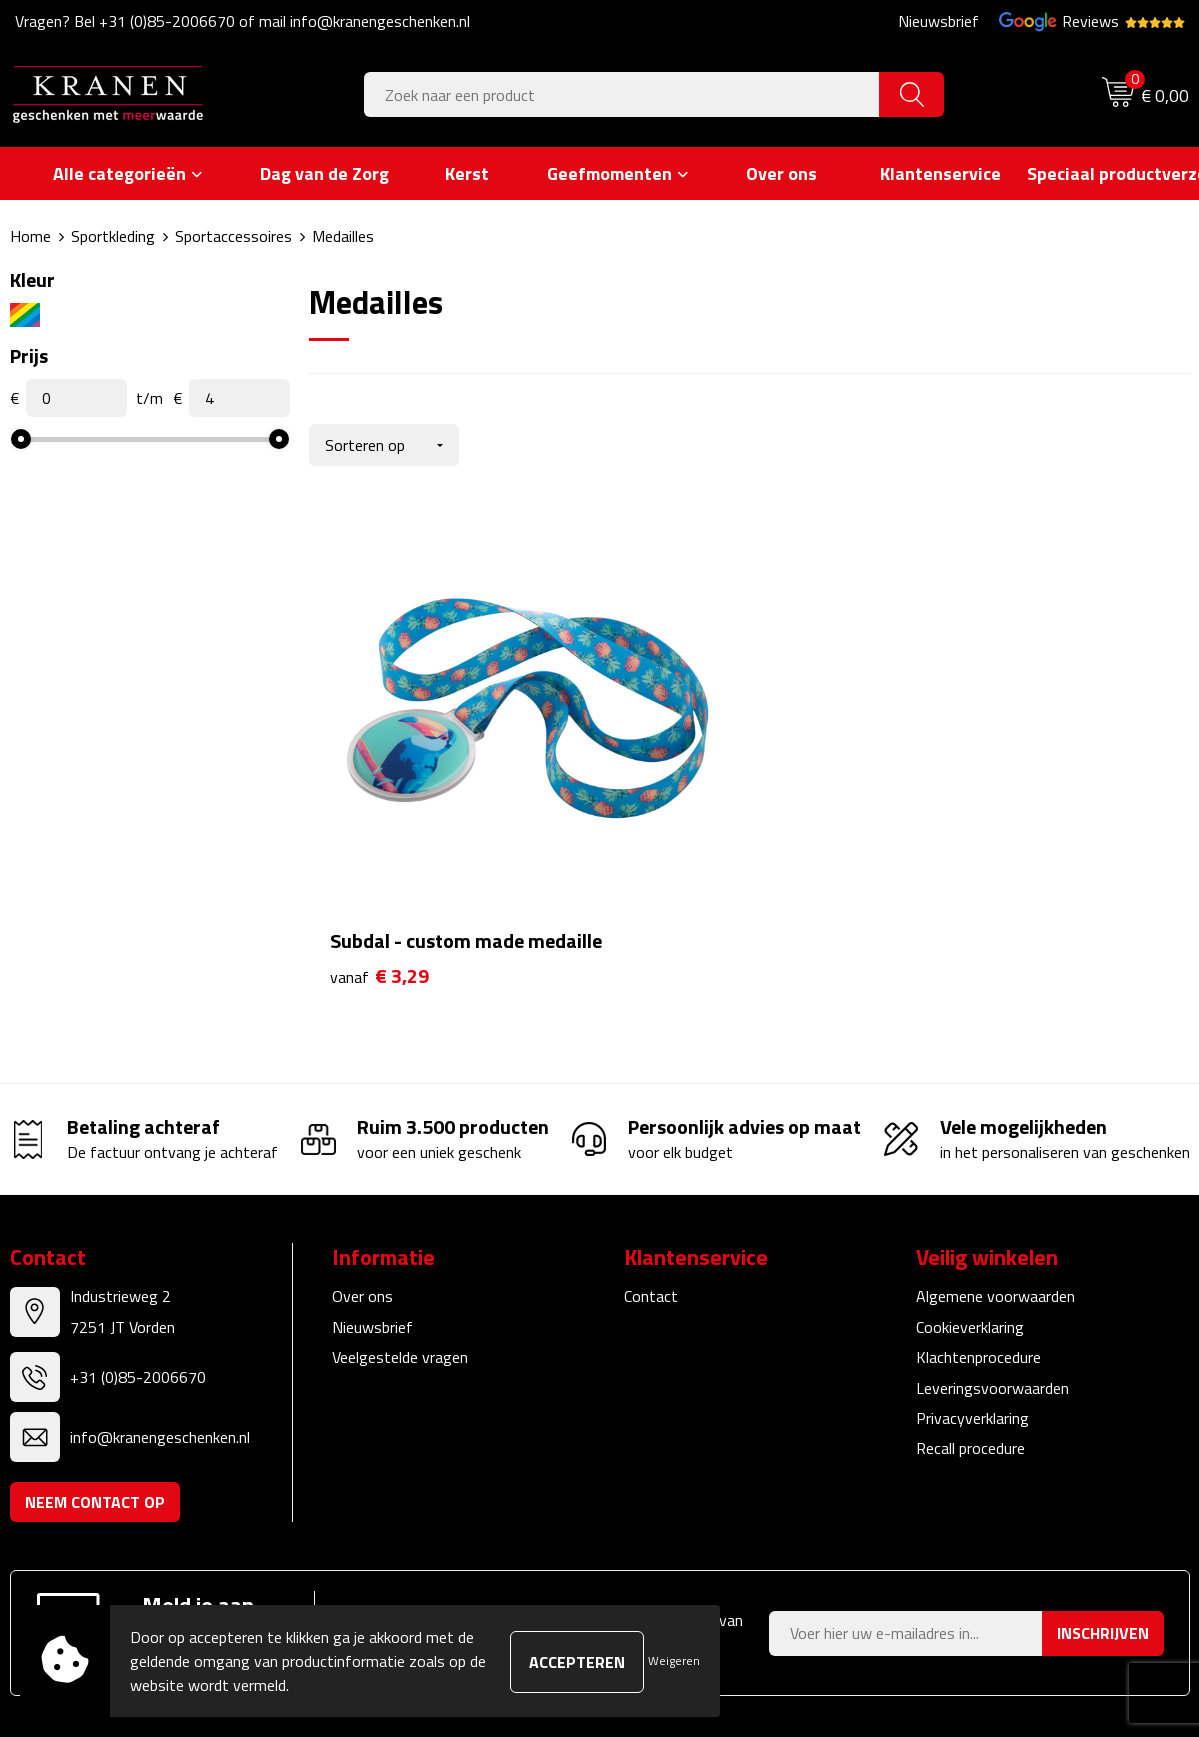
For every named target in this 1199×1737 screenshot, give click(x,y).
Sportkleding (113, 236)
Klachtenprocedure (978, 1240)
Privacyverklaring (972, 1301)
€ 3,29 (379, 859)
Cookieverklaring (970, 1210)
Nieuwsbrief (938, 21)
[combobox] (622, 94)
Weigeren (674, 1660)
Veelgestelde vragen (400, 1240)
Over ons (362, 1179)
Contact (651, 1179)
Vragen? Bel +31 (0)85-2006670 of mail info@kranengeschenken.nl (242, 21)
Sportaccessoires (233, 236)
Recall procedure (970, 1331)
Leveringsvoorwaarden (992, 1271)
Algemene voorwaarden (995, 1179)
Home (30, 236)
